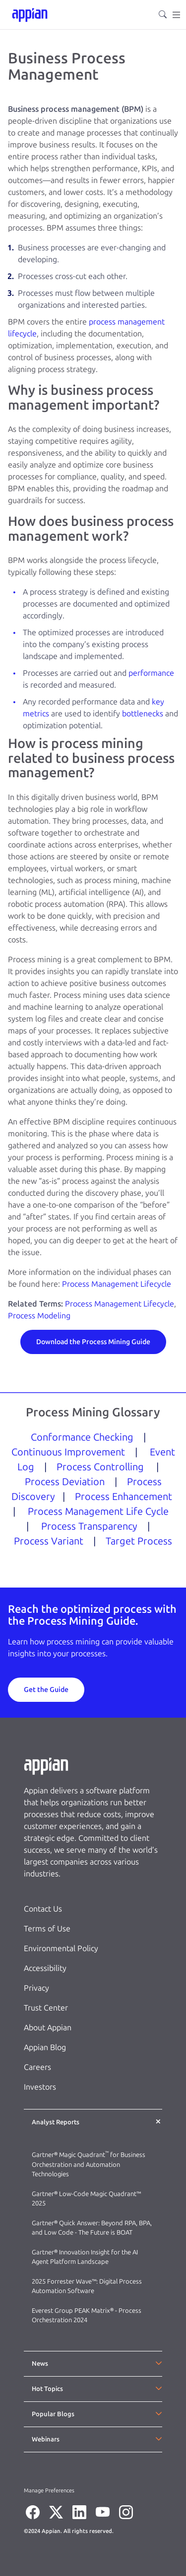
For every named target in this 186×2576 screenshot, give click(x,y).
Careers (37, 2067)
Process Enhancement (123, 1496)
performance (151, 673)
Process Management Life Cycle (98, 1511)
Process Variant (48, 1541)
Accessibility (45, 1968)
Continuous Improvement (68, 1452)
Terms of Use (47, 1928)
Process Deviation (65, 1482)
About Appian (47, 2027)
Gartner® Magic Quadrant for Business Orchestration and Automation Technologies (88, 2164)
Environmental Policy (61, 1948)
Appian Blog (45, 2047)
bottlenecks (142, 713)
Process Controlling (100, 1467)
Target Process (139, 1541)
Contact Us (43, 1909)
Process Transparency (89, 1526)
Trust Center (46, 2008)
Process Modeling (39, 1315)
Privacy (36, 1988)
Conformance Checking (82, 1437)
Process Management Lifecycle (116, 1284)
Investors (40, 2087)
